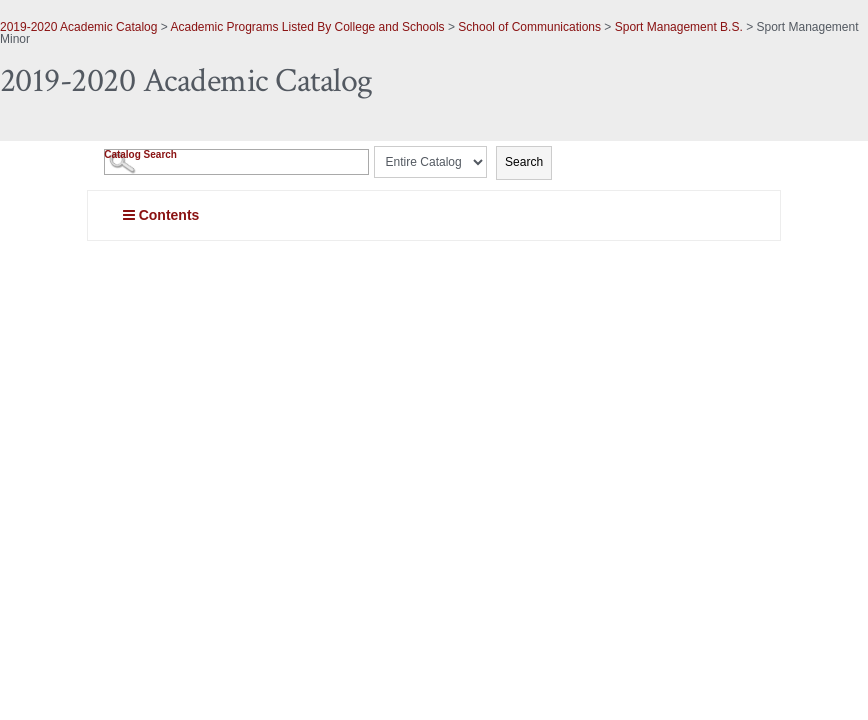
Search (524, 162)
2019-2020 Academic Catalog (78, 27)
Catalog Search (140, 154)
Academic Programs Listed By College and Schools (307, 27)
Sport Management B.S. (679, 27)
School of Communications (529, 27)
